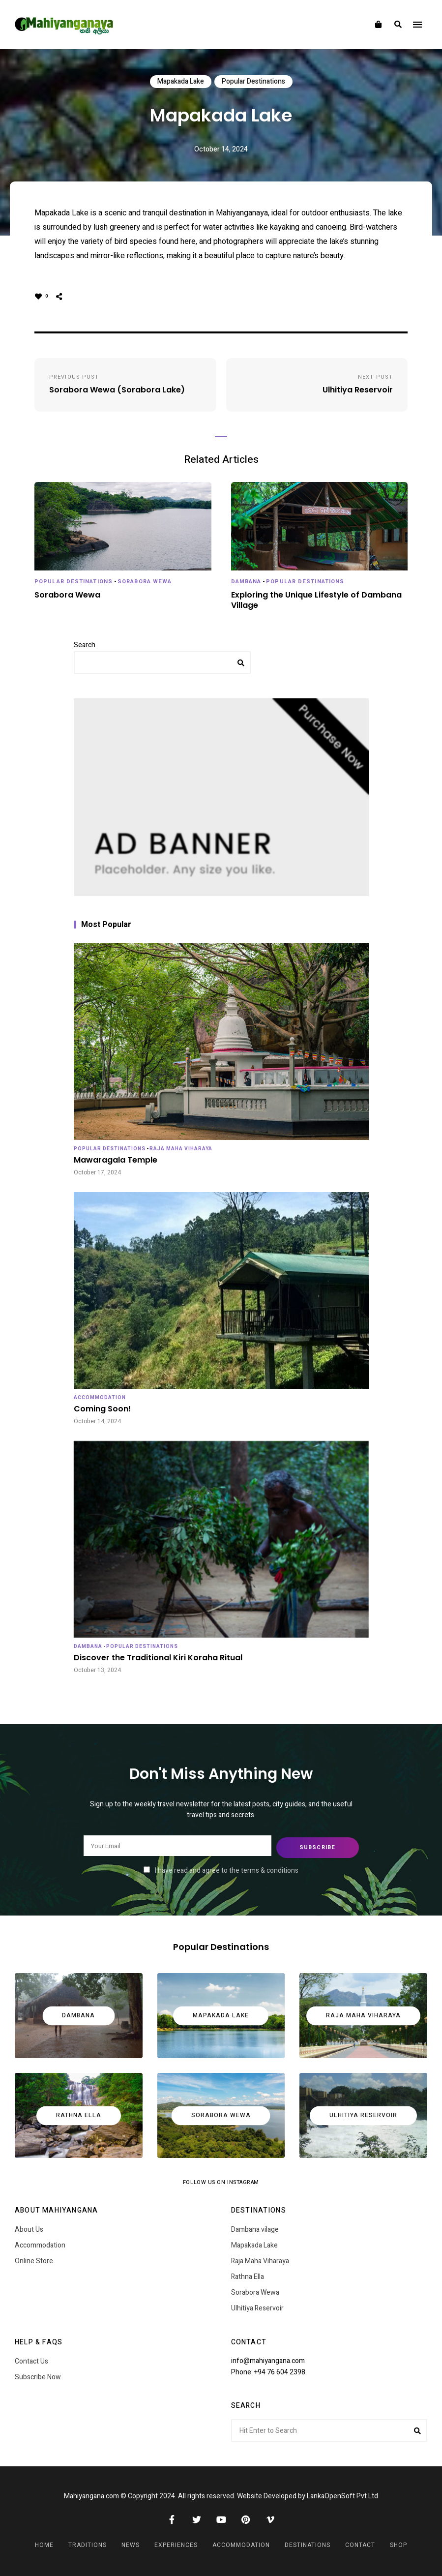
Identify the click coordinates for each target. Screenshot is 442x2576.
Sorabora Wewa (145, 581)
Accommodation (100, 1397)
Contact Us (31, 2360)
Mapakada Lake (180, 81)
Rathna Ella (247, 2275)
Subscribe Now (38, 2375)
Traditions (87, 2543)
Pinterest (245, 2517)
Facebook (172, 2517)
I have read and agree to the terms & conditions (226, 1868)
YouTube (221, 2517)
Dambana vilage (255, 2228)
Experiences (176, 2543)
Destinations (307, 2543)
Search (84, 645)
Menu (417, 24)
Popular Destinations (253, 81)
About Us (29, 2228)
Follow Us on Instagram (221, 2181)
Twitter (196, 2517)
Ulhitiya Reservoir (257, 2307)
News (130, 2543)
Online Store (34, 2259)
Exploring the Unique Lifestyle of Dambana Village (316, 600)
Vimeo (270, 2517)
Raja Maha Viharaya (180, 1148)
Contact (360, 2543)
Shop (398, 2543)
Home (44, 2543)
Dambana (246, 581)
